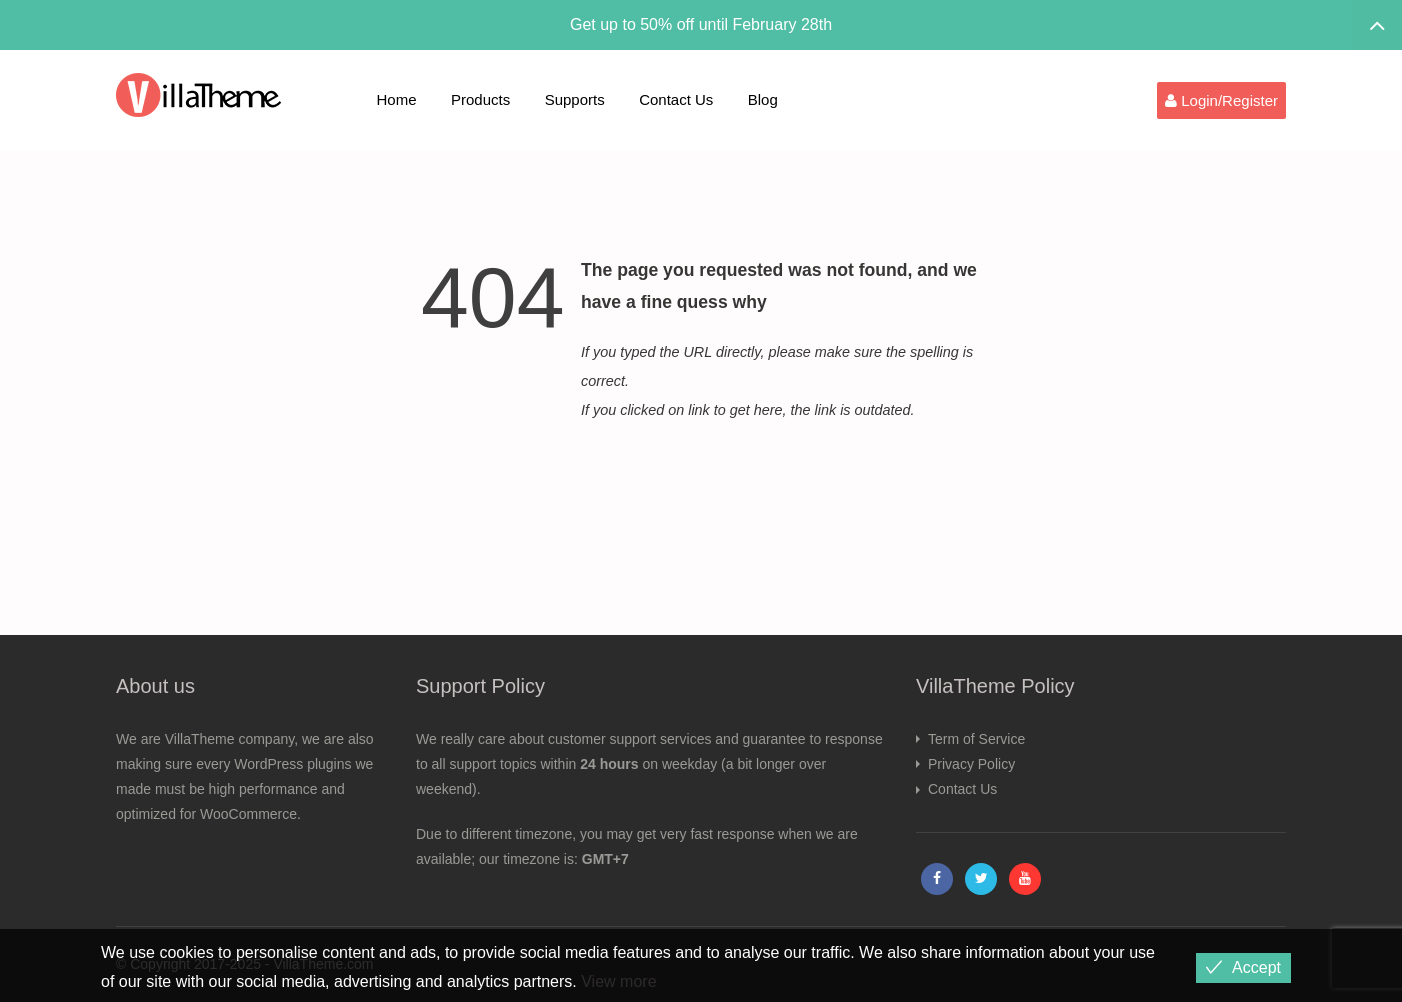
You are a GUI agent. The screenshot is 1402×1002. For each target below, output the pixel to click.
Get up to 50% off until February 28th (701, 24)
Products (480, 99)
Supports (575, 99)
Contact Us (676, 99)
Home (397, 99)
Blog (763, 99)
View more (618, 981)
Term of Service (976, 739)
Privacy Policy (971, 764)
